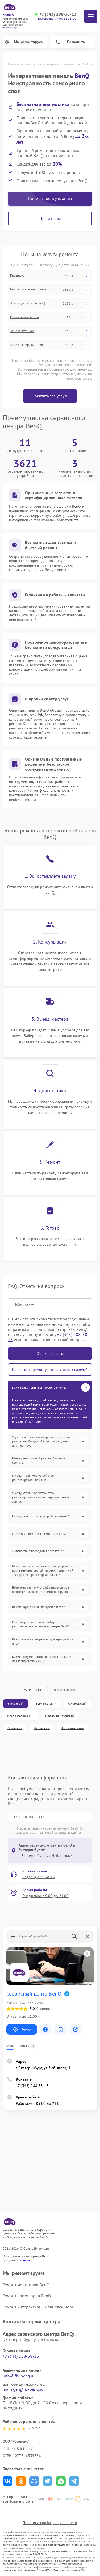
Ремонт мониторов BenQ (26, 2284)
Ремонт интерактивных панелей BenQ (39, 2307)
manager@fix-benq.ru (23, 2389)
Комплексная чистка (24, 317)
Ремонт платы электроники (29, 289)
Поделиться (7, 2481)
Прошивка (17, 275)
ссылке (25, 2260)
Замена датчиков (22, 331)
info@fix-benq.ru (19, 2375)
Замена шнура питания (26, 345)
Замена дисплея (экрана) (27, 303)
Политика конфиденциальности (50, 2522)
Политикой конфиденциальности (61, 1833)
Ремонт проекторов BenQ (27, 2295)
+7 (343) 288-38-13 (57, 14)
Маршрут (21, 2029)
